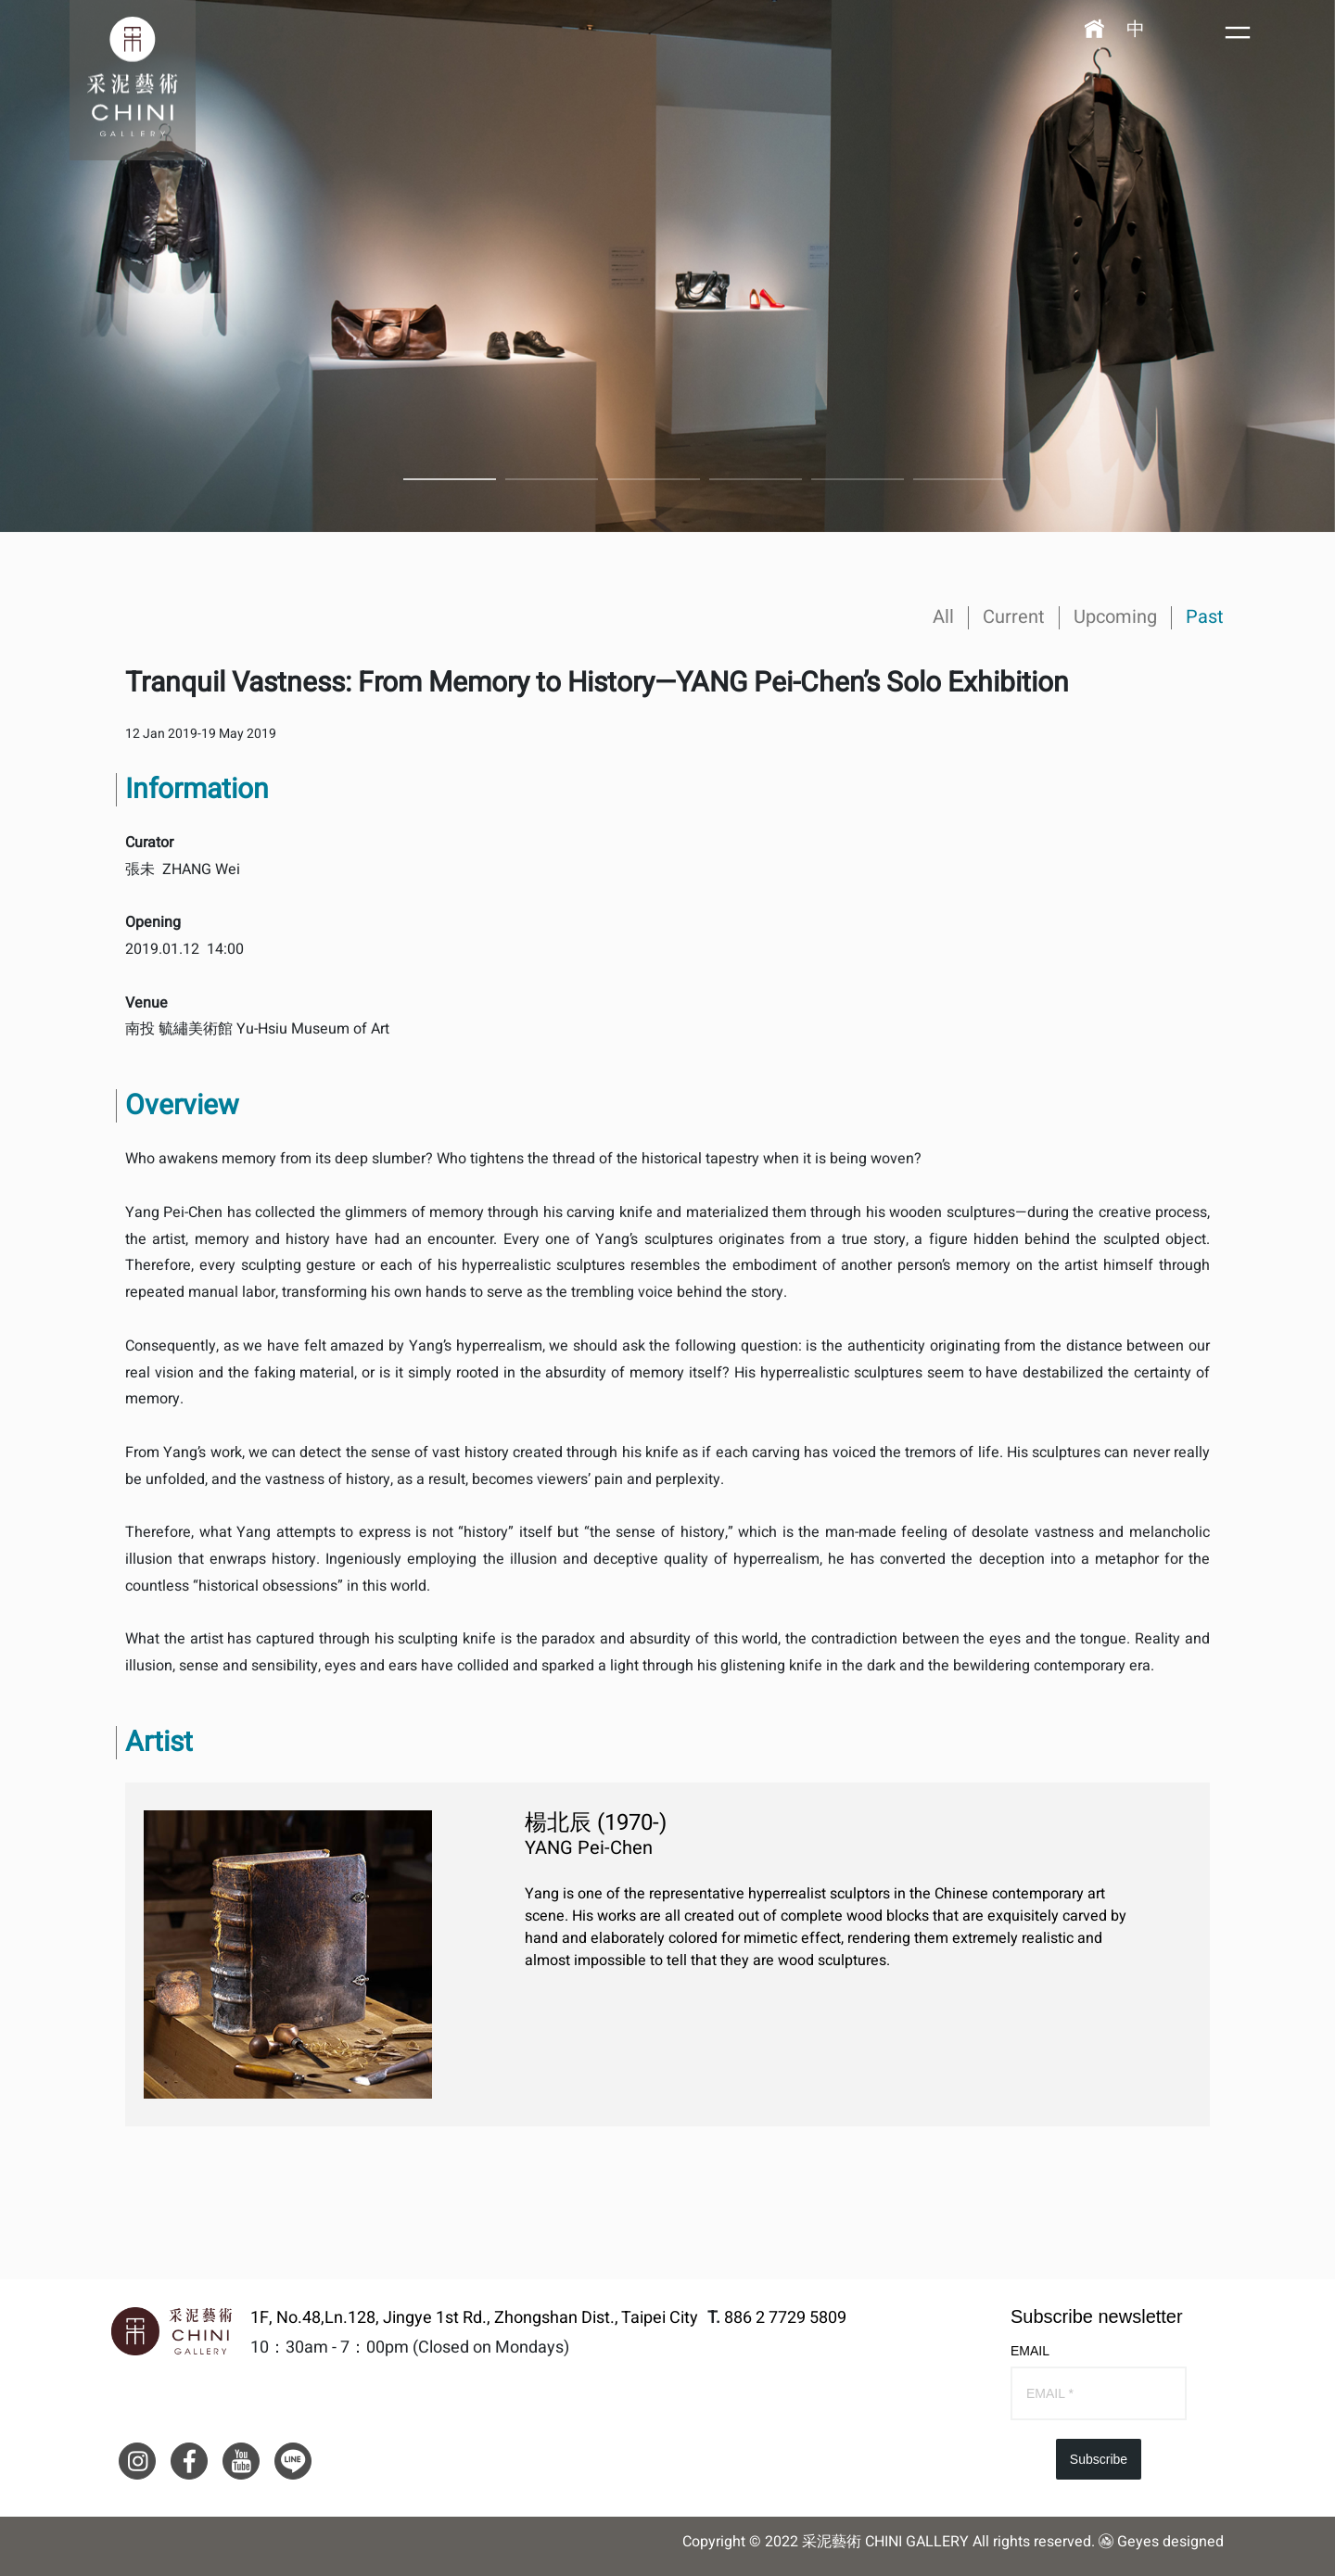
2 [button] (551, 479)
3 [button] (653, 479)
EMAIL (1030, 2350)
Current (1014, 616)
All (943, 616)
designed (1193, 2542)
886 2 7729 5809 (785, 2317)
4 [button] (755, 479)
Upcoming (1115, 616)
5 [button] (857, 479)
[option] (667, 266)
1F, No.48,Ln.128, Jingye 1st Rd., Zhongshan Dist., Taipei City (474, 2318)
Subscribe (1098, 2459)
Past (1205, 616)
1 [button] (449, 479)
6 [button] (959, 479)
